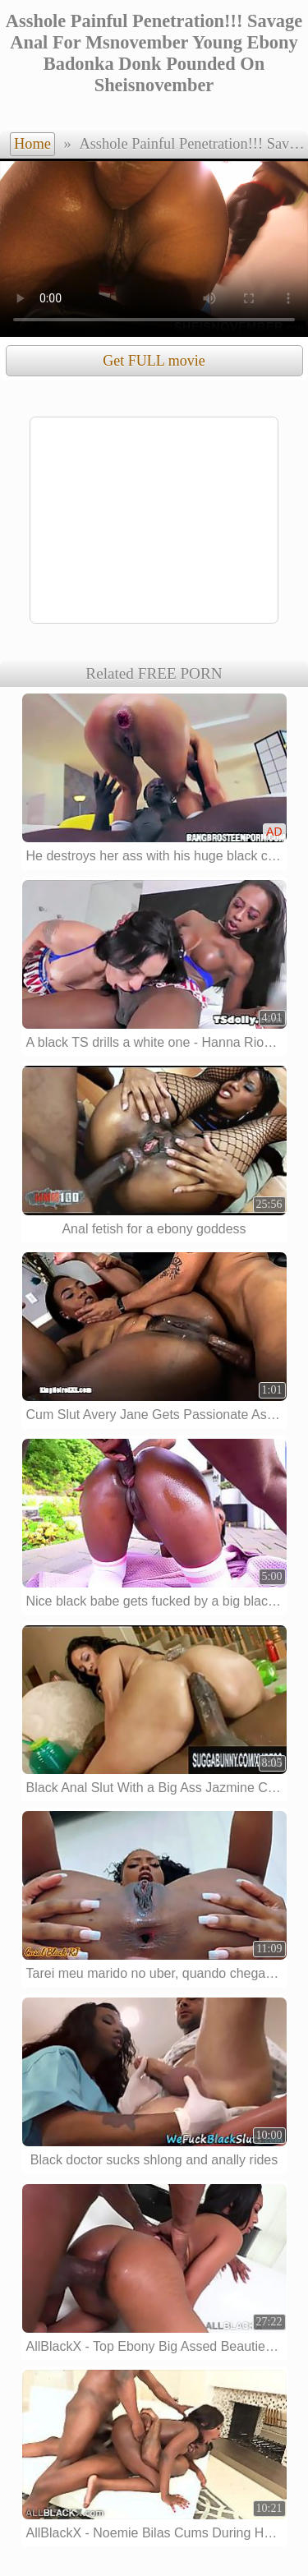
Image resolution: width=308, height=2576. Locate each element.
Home (32, 144)
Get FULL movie (154, 361)
